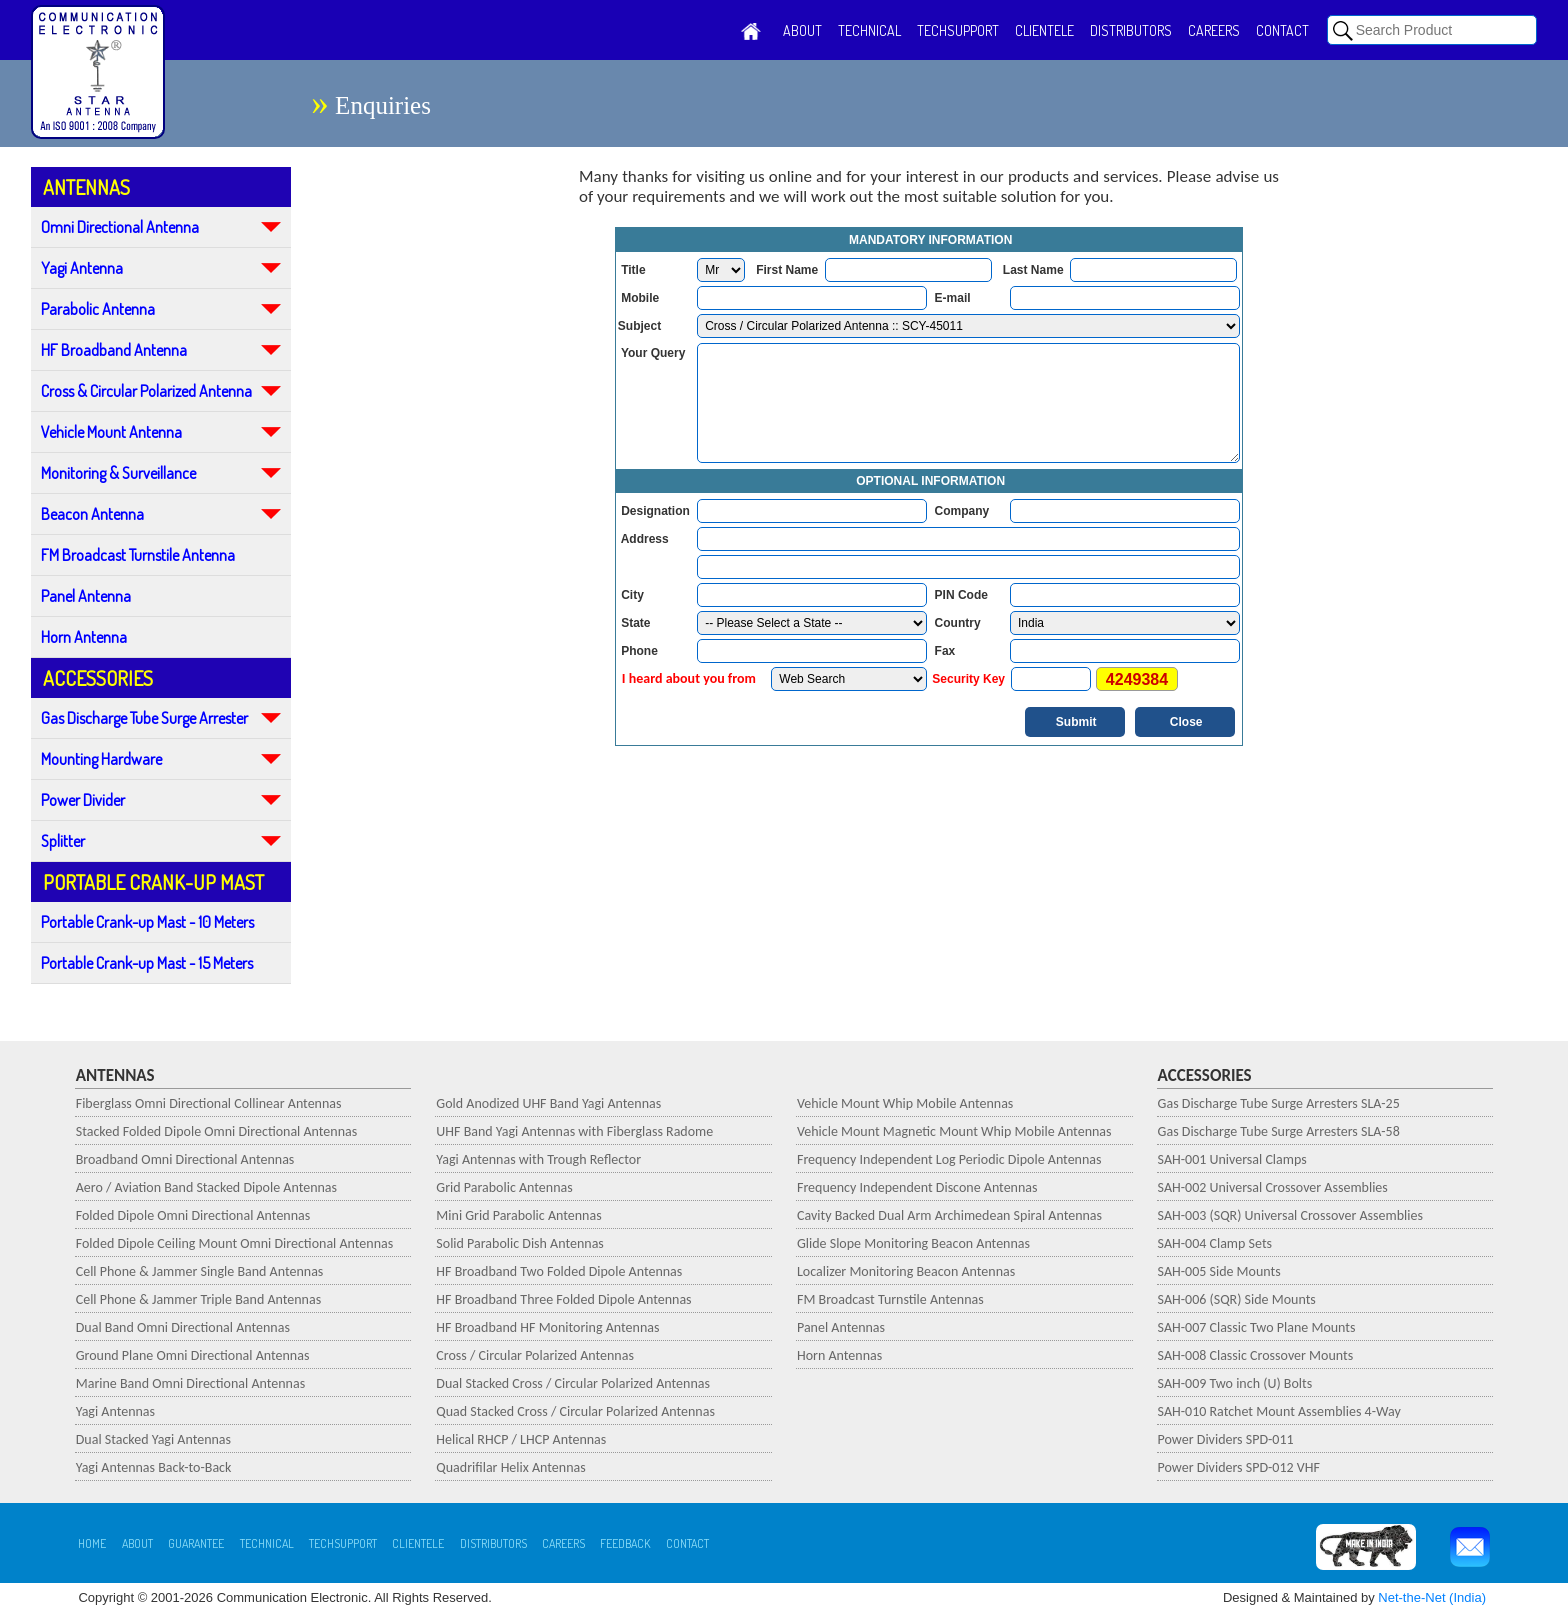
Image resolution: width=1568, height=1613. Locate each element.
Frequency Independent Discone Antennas (917, 1187)
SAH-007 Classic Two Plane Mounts (1257, 1327)
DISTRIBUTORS (1131, 30)
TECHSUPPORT (958, 30)
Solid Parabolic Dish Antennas (520, 1243)
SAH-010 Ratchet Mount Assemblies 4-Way (1279, 1411)
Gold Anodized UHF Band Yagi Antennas (548, 1103)
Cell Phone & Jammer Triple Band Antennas (198, 1299)
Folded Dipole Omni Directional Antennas (193, 1215)
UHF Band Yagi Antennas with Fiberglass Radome (574, 1131)
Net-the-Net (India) (1432, 1597)
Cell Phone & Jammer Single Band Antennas (200, 1271)
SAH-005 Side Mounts (1219, 1271)
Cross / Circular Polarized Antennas (535, 1355)
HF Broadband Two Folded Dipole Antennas (559, 1271)
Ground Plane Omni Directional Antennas (193, 1355)
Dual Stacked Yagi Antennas (153, 1439)
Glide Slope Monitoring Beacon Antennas (913, 1243)
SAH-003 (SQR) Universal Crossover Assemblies (1290, 1215)
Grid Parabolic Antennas (504, 1187)
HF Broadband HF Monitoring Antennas (547, 1327)
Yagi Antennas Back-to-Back (154, 1467)
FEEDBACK (625, 1543)
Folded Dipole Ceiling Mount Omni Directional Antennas (235, 1243)
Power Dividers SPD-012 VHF (1239, 1467)
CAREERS (1214, 30)
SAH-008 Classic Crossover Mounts (1256, 1355)
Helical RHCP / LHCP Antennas (521, 1439)
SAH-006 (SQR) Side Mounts (1237, 1299)
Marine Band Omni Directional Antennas (190, 1383)
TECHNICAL (869, 30)
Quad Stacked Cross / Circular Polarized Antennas (575, 1411)
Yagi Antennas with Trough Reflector (538, 1159)
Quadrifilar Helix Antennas (510, 1467)
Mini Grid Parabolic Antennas (518, 1215)
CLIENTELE (1044, 30)
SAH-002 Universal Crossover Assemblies (1273, 1187)
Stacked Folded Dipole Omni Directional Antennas (217, 1131)
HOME (92, 1543)
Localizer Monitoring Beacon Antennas (906, 1271)
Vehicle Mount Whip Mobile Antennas (905, 1103)
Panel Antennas (841, 1327)
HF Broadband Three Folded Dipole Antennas (563, 1299)
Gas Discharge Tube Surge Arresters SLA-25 (1279, 1103)
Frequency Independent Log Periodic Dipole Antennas (949, 1159)
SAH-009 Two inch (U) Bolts (1235, 1383)
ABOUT (802, 30)
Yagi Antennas (115, 1411)
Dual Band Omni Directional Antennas (183, 1327)
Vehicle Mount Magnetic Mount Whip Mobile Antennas (954, 1131)
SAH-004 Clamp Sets (1215, 1243)
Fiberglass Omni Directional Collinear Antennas (209, 1103)
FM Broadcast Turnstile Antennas (890, 1299)
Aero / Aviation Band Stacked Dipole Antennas (206, 1187)
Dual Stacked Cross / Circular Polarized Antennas (573, 1383)
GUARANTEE (196, 1543)
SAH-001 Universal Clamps (1232, 1159)
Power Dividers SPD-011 (1226, 1439)
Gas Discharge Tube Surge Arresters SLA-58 (1279, 1131)
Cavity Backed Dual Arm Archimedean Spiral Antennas (949, 1215)
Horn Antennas (839, 1355)
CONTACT (1282, 30)
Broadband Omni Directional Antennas (185, 1159)
